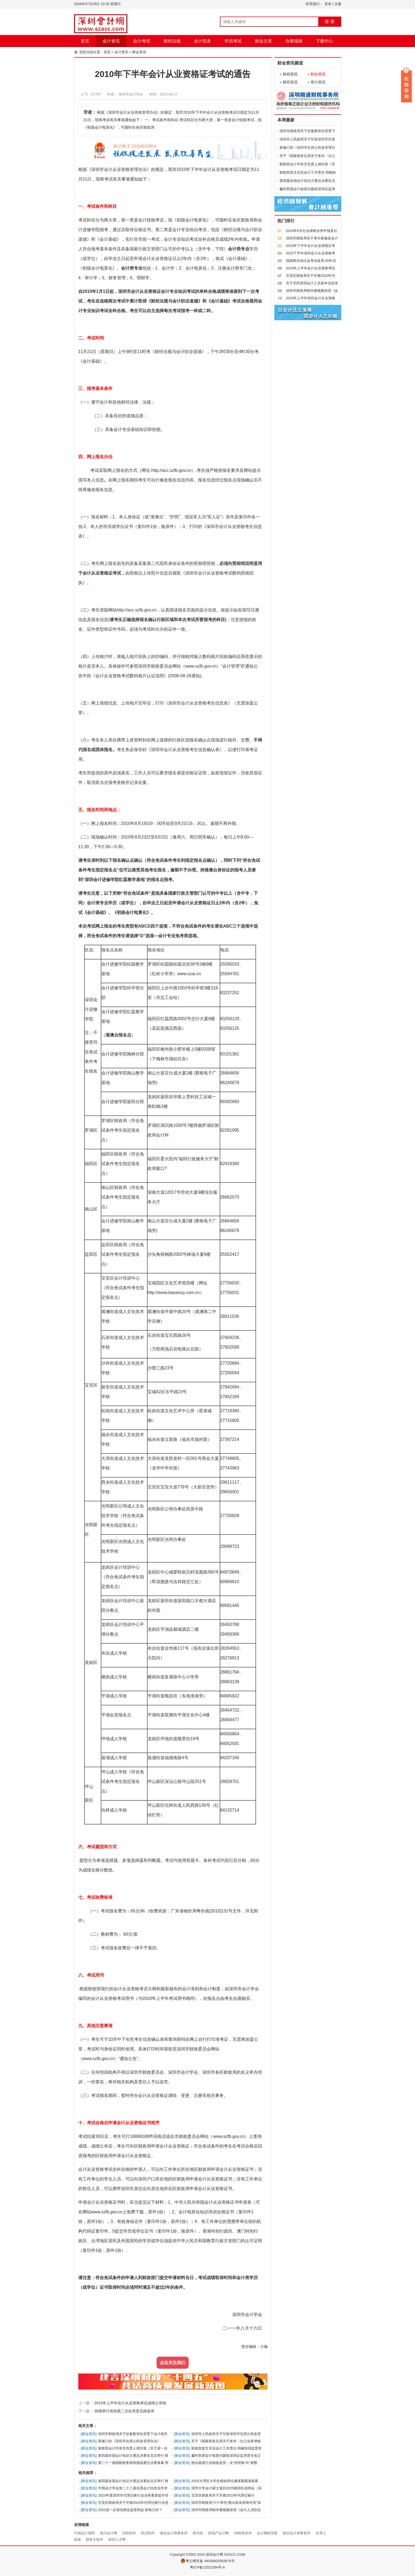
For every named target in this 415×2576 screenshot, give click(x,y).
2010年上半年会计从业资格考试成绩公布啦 (129, 2403)
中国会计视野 (84, 2533)
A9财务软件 (243, 2533)
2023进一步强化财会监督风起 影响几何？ (130, 2510)
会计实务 (202, 41)
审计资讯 (318, 82)
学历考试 (233, 41)
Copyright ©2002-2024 (188, 2554)
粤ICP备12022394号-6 (207, 2567)
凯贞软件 (148, 2533)
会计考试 (141, 41)
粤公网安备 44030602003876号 (207, 2561)
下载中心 (324, 41)
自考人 (321, 2533)
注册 (337, 4)
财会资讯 (139, 52)
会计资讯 (111, 41)
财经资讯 (290, 82)
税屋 (77, 2539)
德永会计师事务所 (174, 2533)
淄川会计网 (108, 2533)
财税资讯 (290, 74)
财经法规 (172, 41)
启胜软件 (129, 2533)
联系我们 (313, 4)
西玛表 (198, 2533)
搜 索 (329, 21)
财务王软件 (94, 2539)
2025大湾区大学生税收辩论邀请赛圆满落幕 (224, 2481)
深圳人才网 (117, 2539)
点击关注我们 (172, 2362)
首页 (85, 41)
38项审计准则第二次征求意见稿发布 (123, 2411)
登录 (327, 4)
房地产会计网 (218, 2533)
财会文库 (263, 41)
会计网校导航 (267, 2533)
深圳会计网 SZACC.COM (225, 2554)
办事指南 (293, 41)
